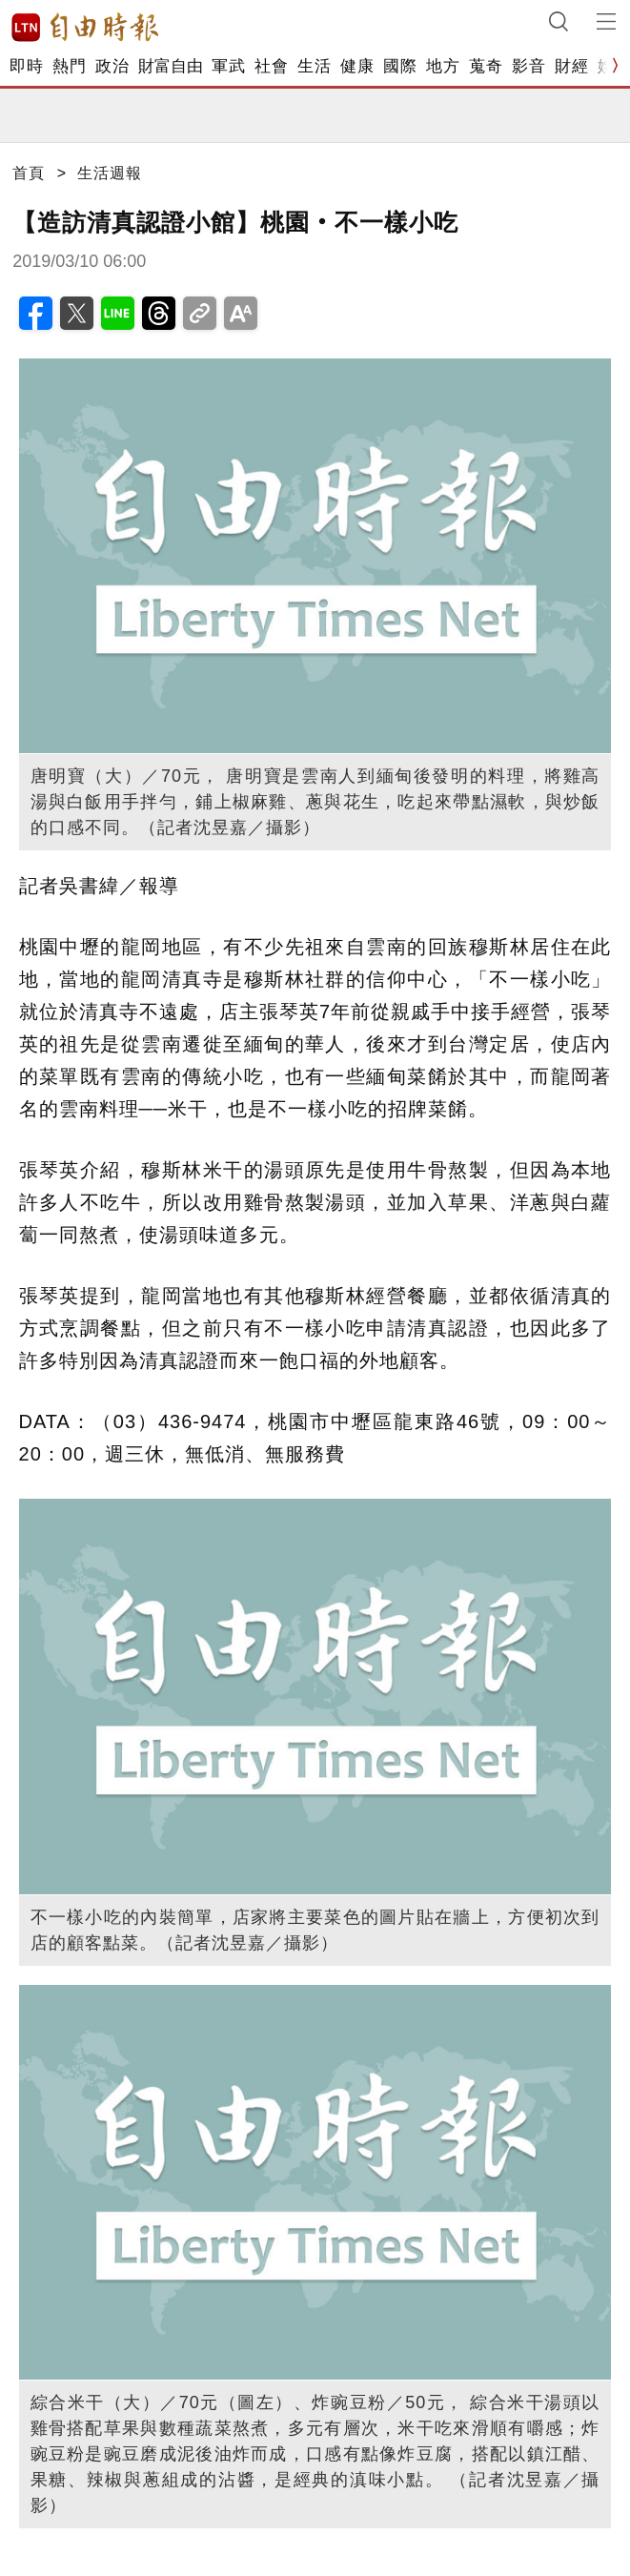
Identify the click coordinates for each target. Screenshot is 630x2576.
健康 (357, 66)
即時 (26, 66)
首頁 (28, 173)
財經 (571, 66)
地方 (442, 66)
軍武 (228, 66)
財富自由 (170, 66)
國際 (400, 66)
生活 (314, 66)
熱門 (69, 66)
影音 (528, 66)
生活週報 (109, 173)
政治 (112, 66)
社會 (271, 66)
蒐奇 (485, 66)
